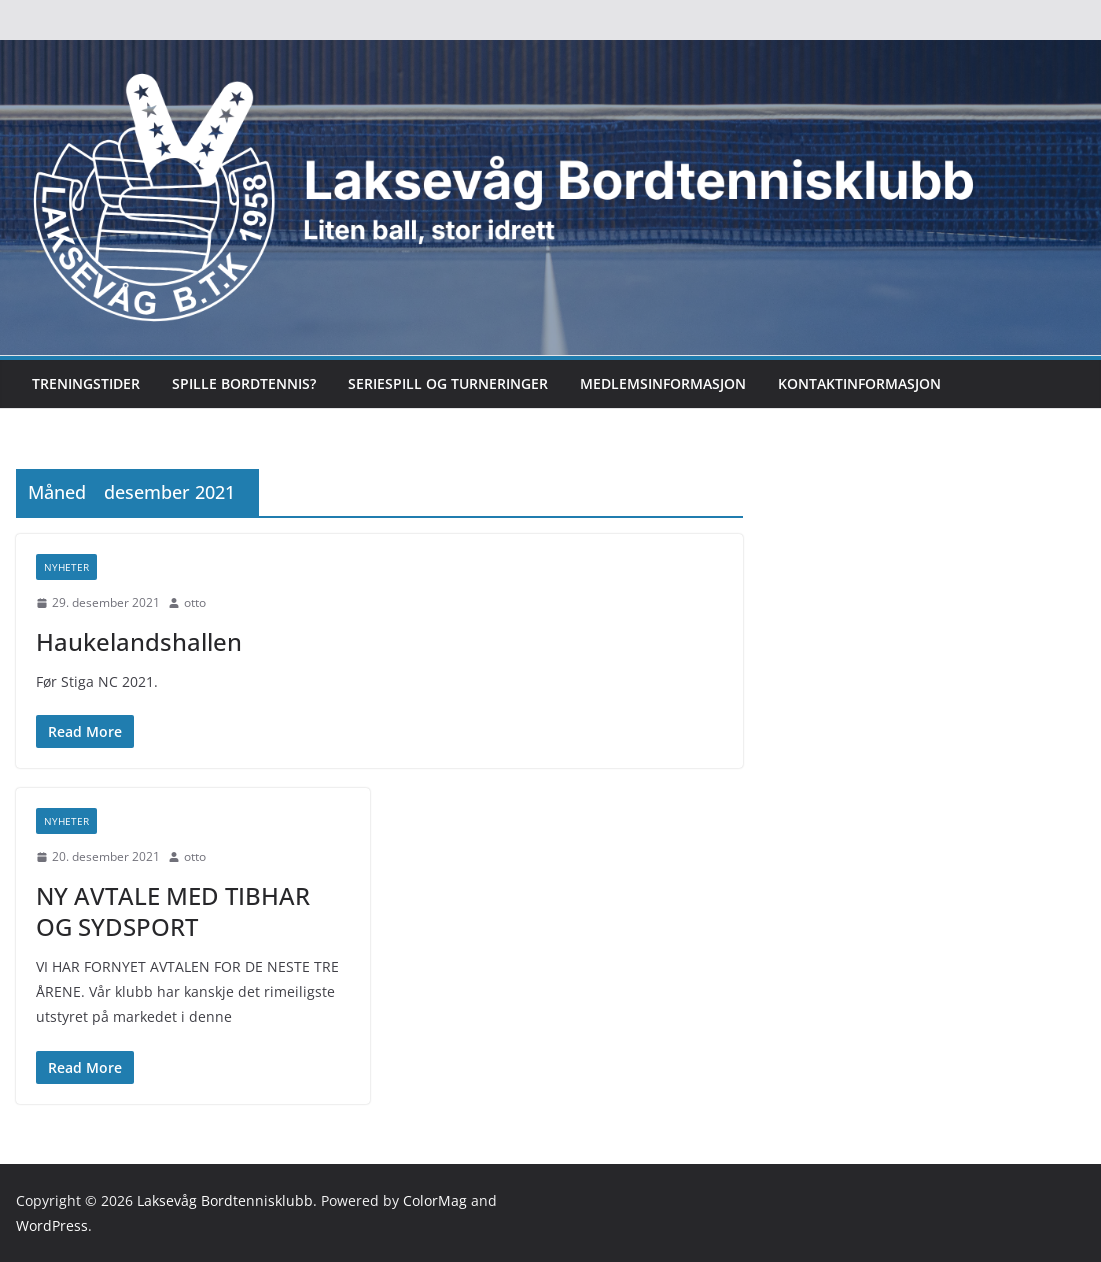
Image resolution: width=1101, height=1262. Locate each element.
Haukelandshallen (139, 641)
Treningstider (86, 383)
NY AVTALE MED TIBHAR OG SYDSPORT (173, 911)
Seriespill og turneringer (448, 383)
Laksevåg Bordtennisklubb (225, 1200)
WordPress (52, 1225)
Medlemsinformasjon (663, 383)
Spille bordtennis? (244, 383)
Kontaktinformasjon (859, 383)
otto (195, 602)
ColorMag (435, 1200)
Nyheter (66, 567)
